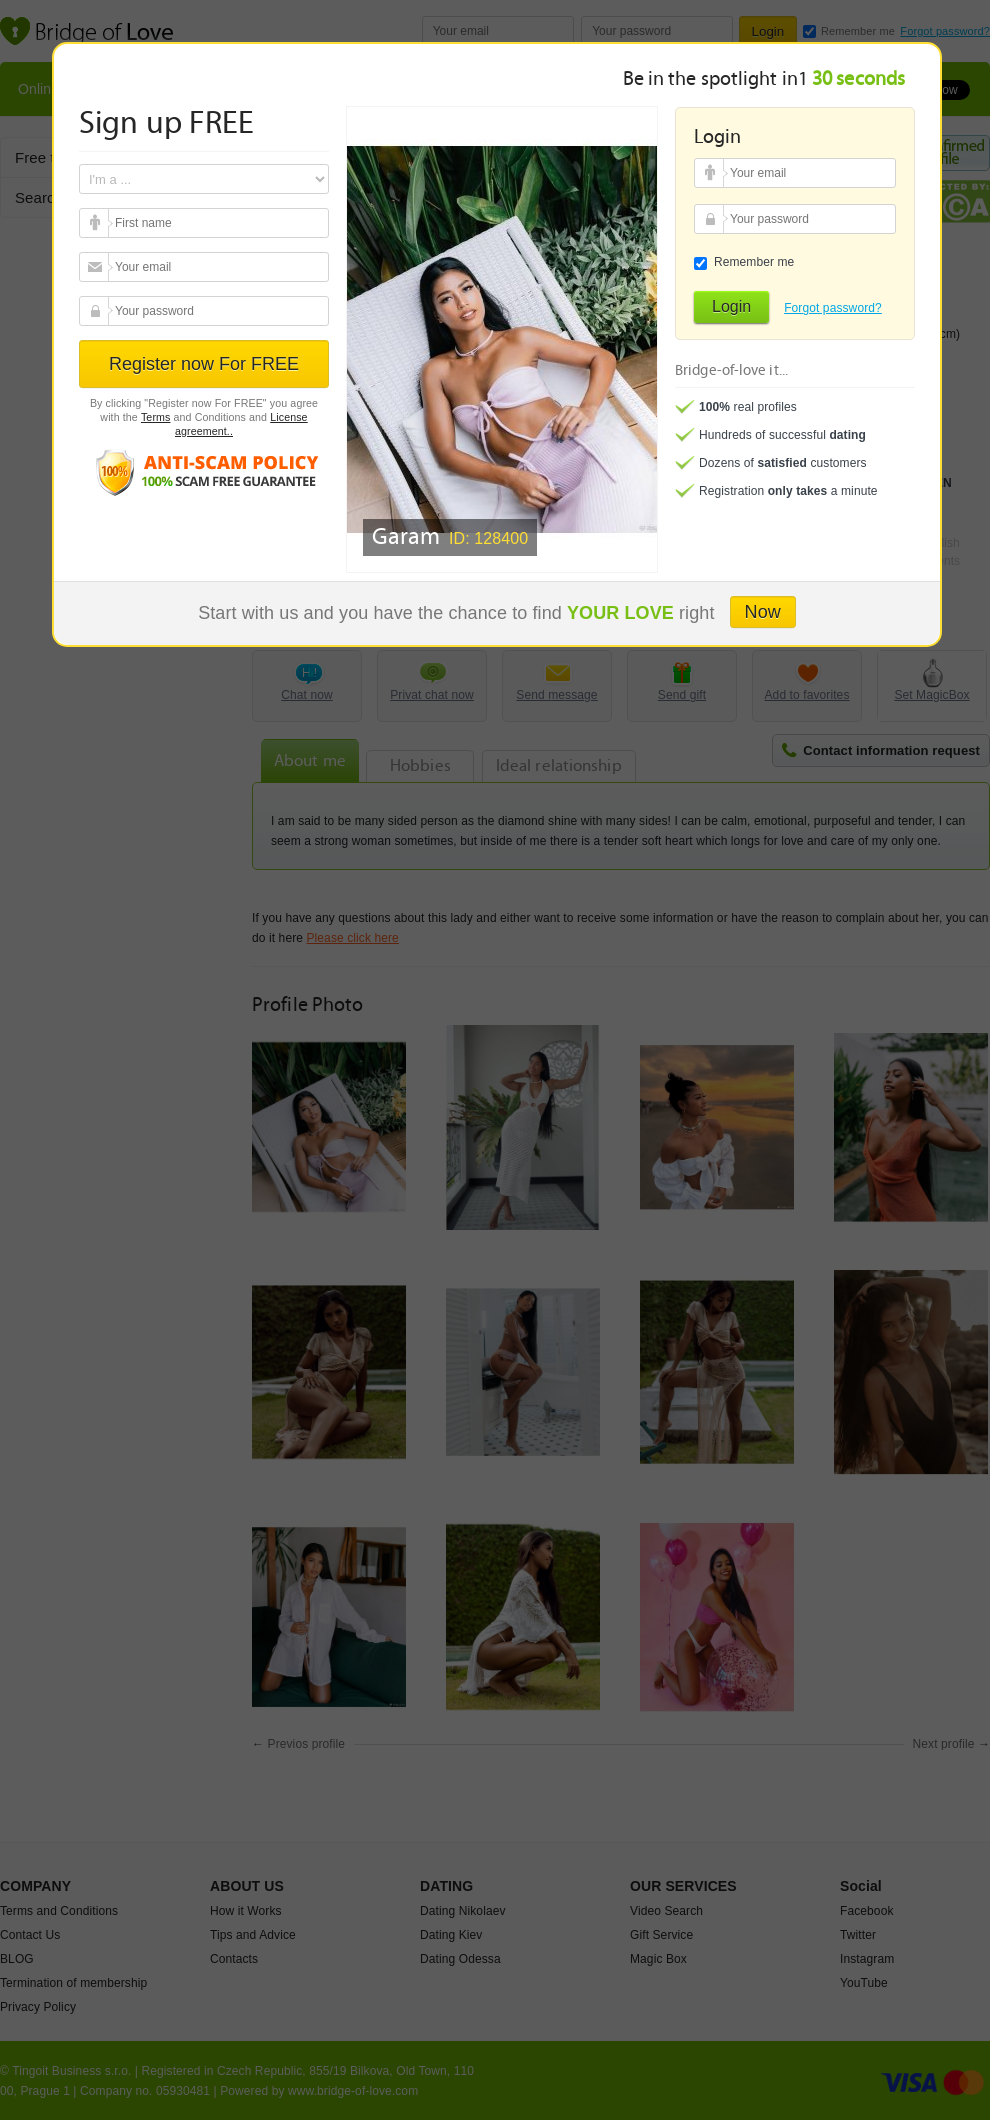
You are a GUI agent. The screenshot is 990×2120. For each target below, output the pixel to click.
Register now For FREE (204, 364)
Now (763, 612)
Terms (156, 417)
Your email (96, 224)
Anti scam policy (204, 471)
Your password (96, 312)
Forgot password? (833, 308)
